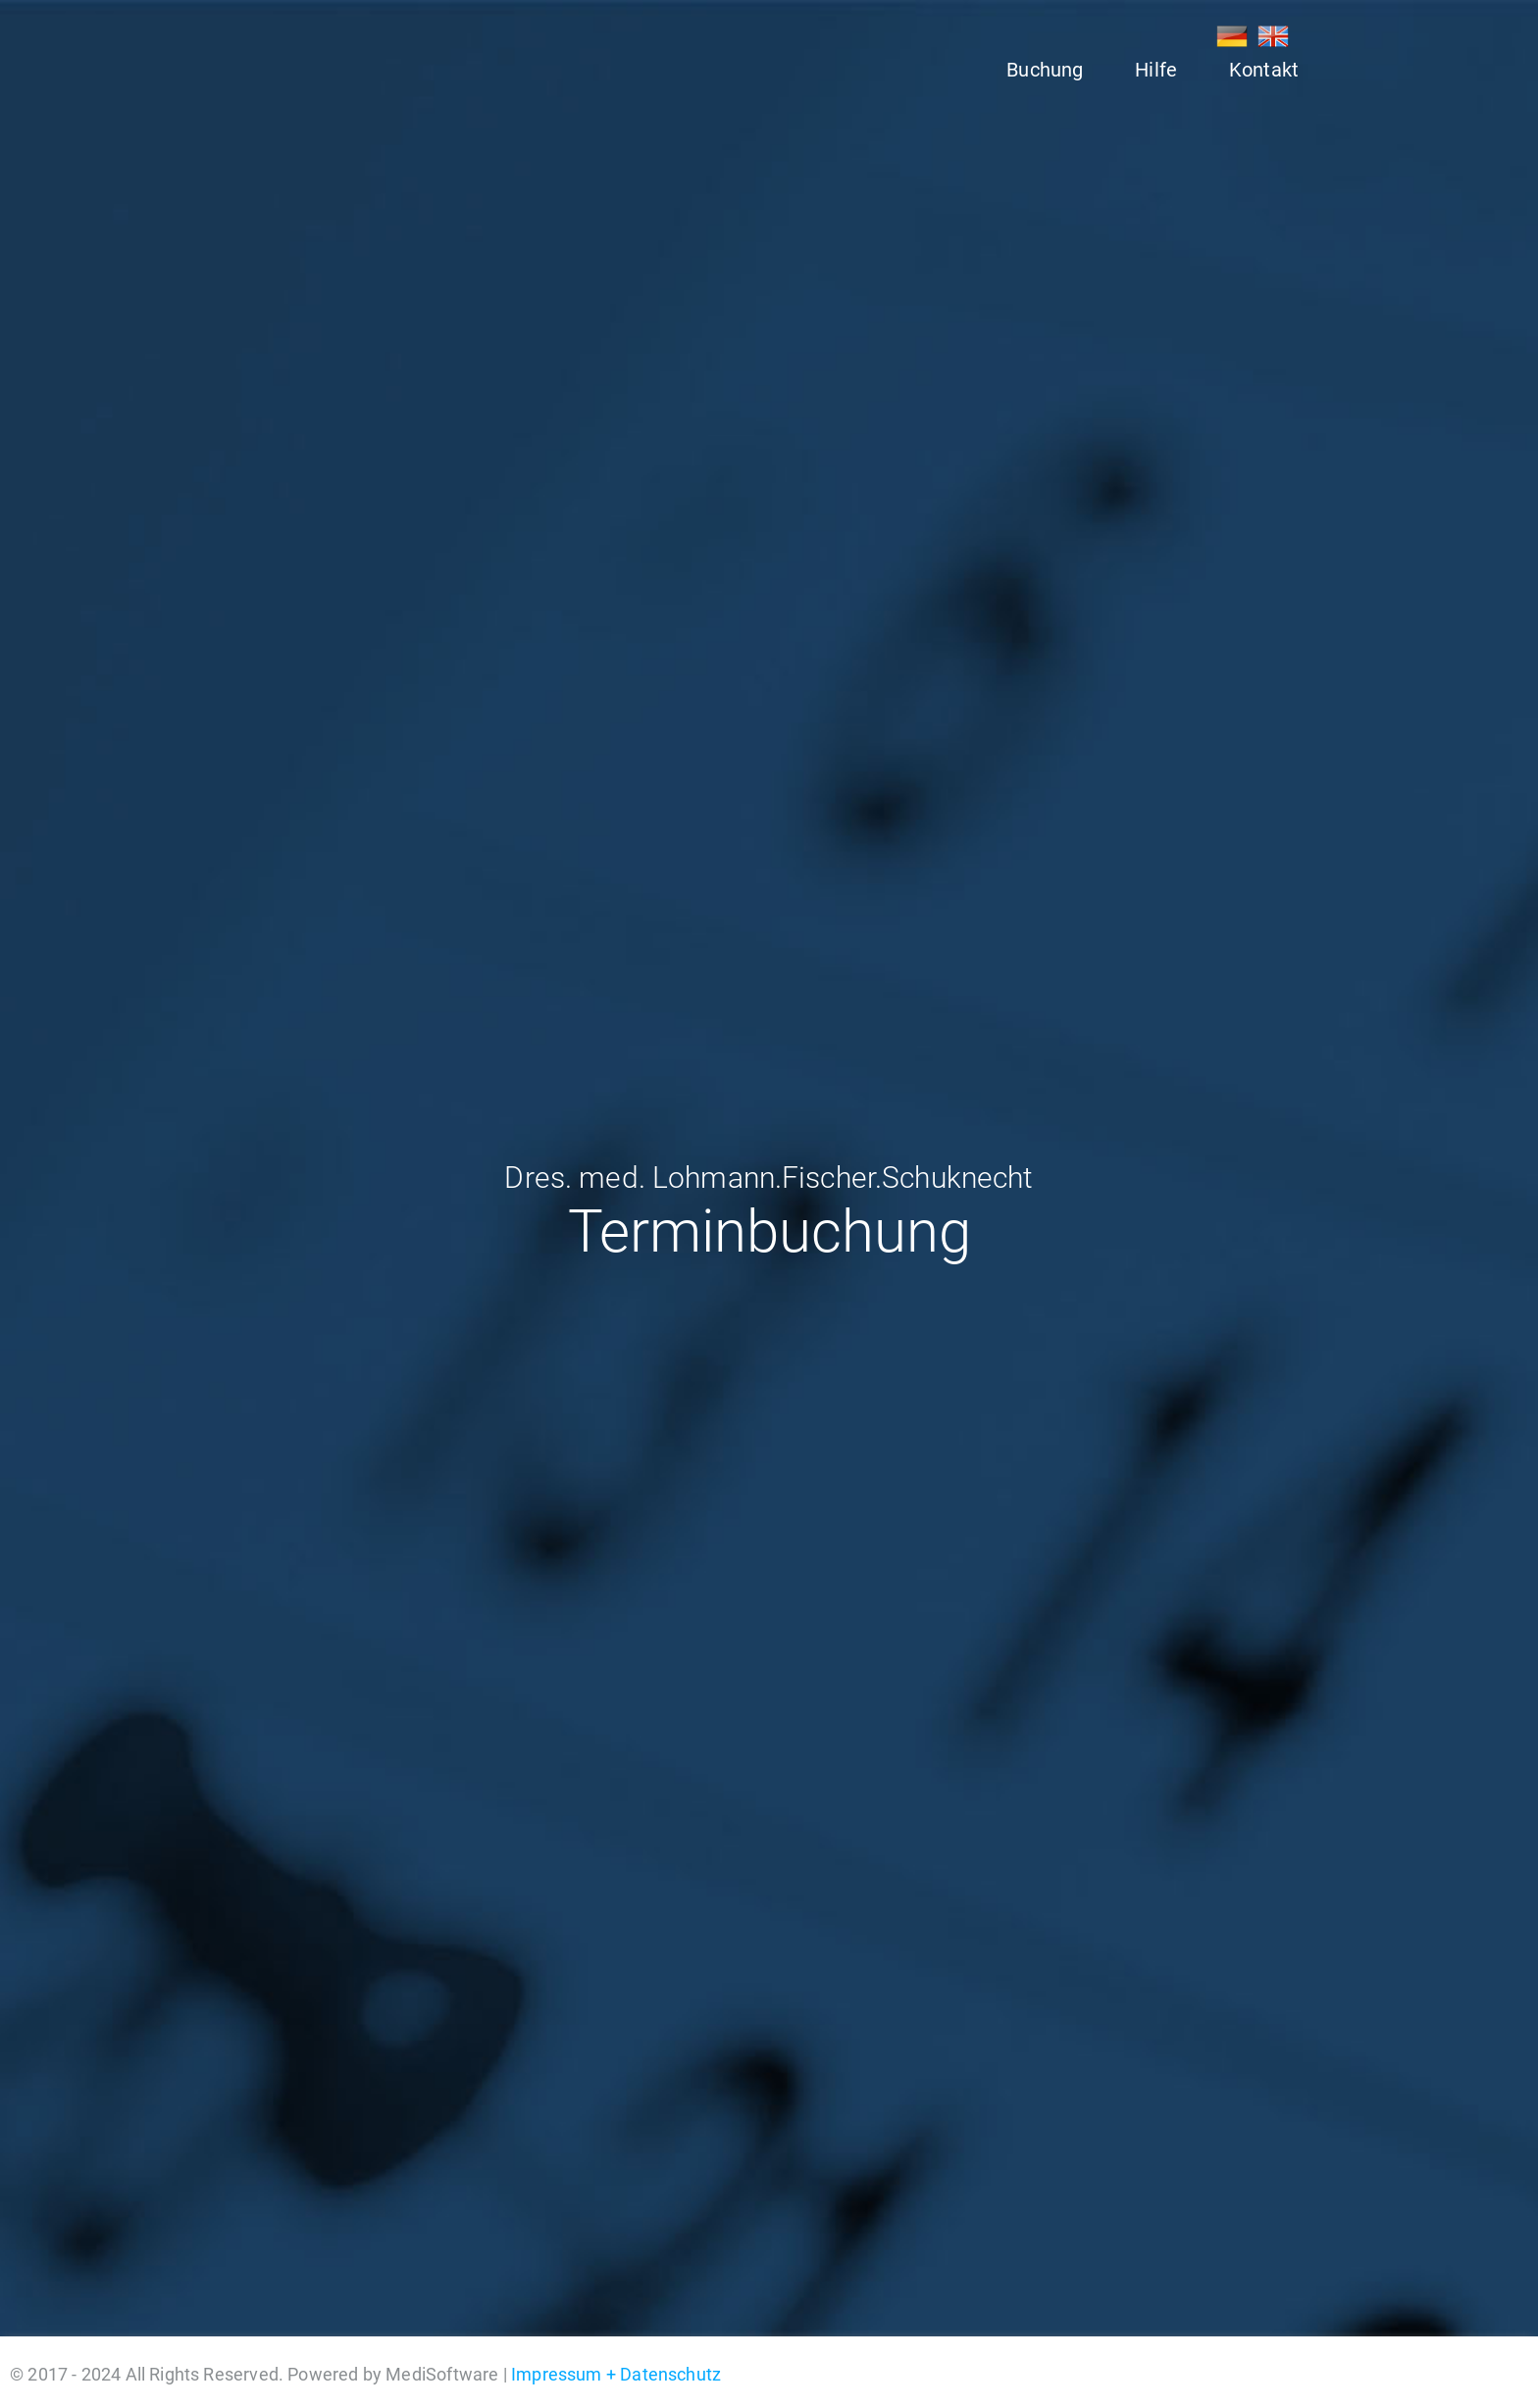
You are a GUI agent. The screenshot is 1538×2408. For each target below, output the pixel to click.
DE (1232, 36)
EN (1273, 36)
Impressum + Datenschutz (616, 2374)
